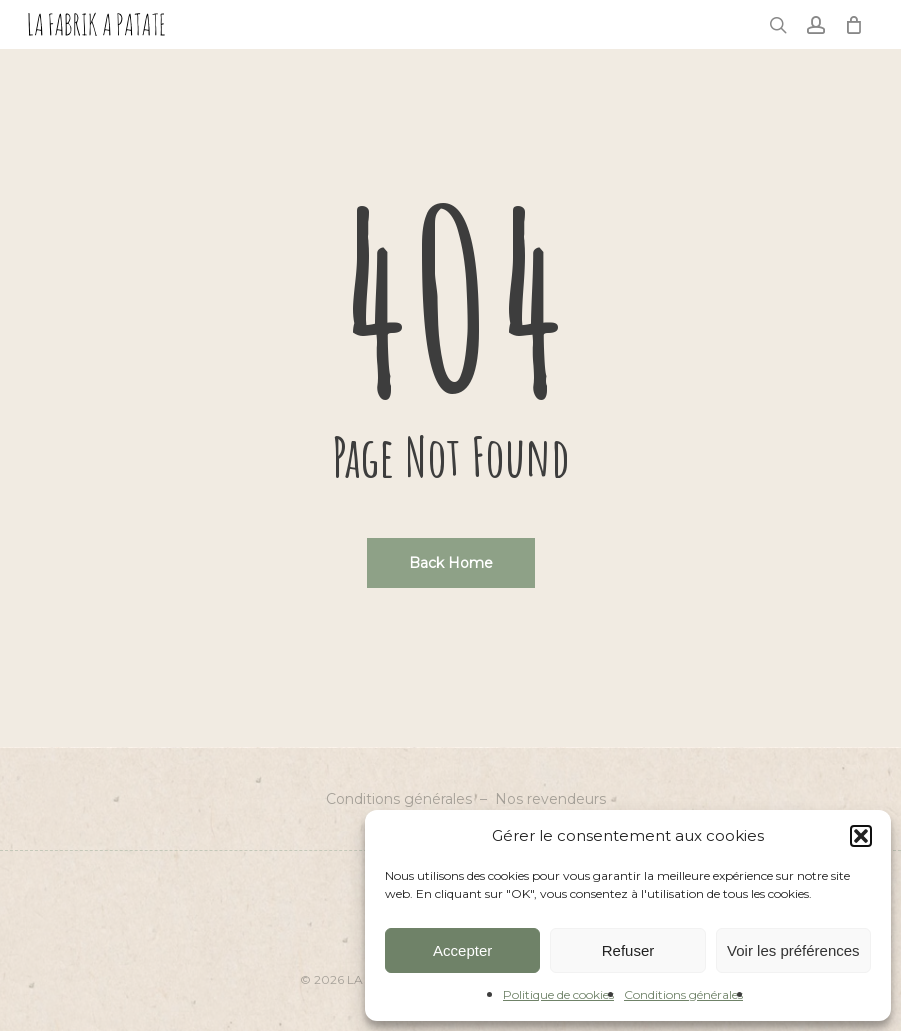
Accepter (462, 950)
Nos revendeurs (550, 799)
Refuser (628, 950)
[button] (861, 836)
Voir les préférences (793, 950)
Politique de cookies (558, 994)
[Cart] (854, 24)
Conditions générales (683, 994)
